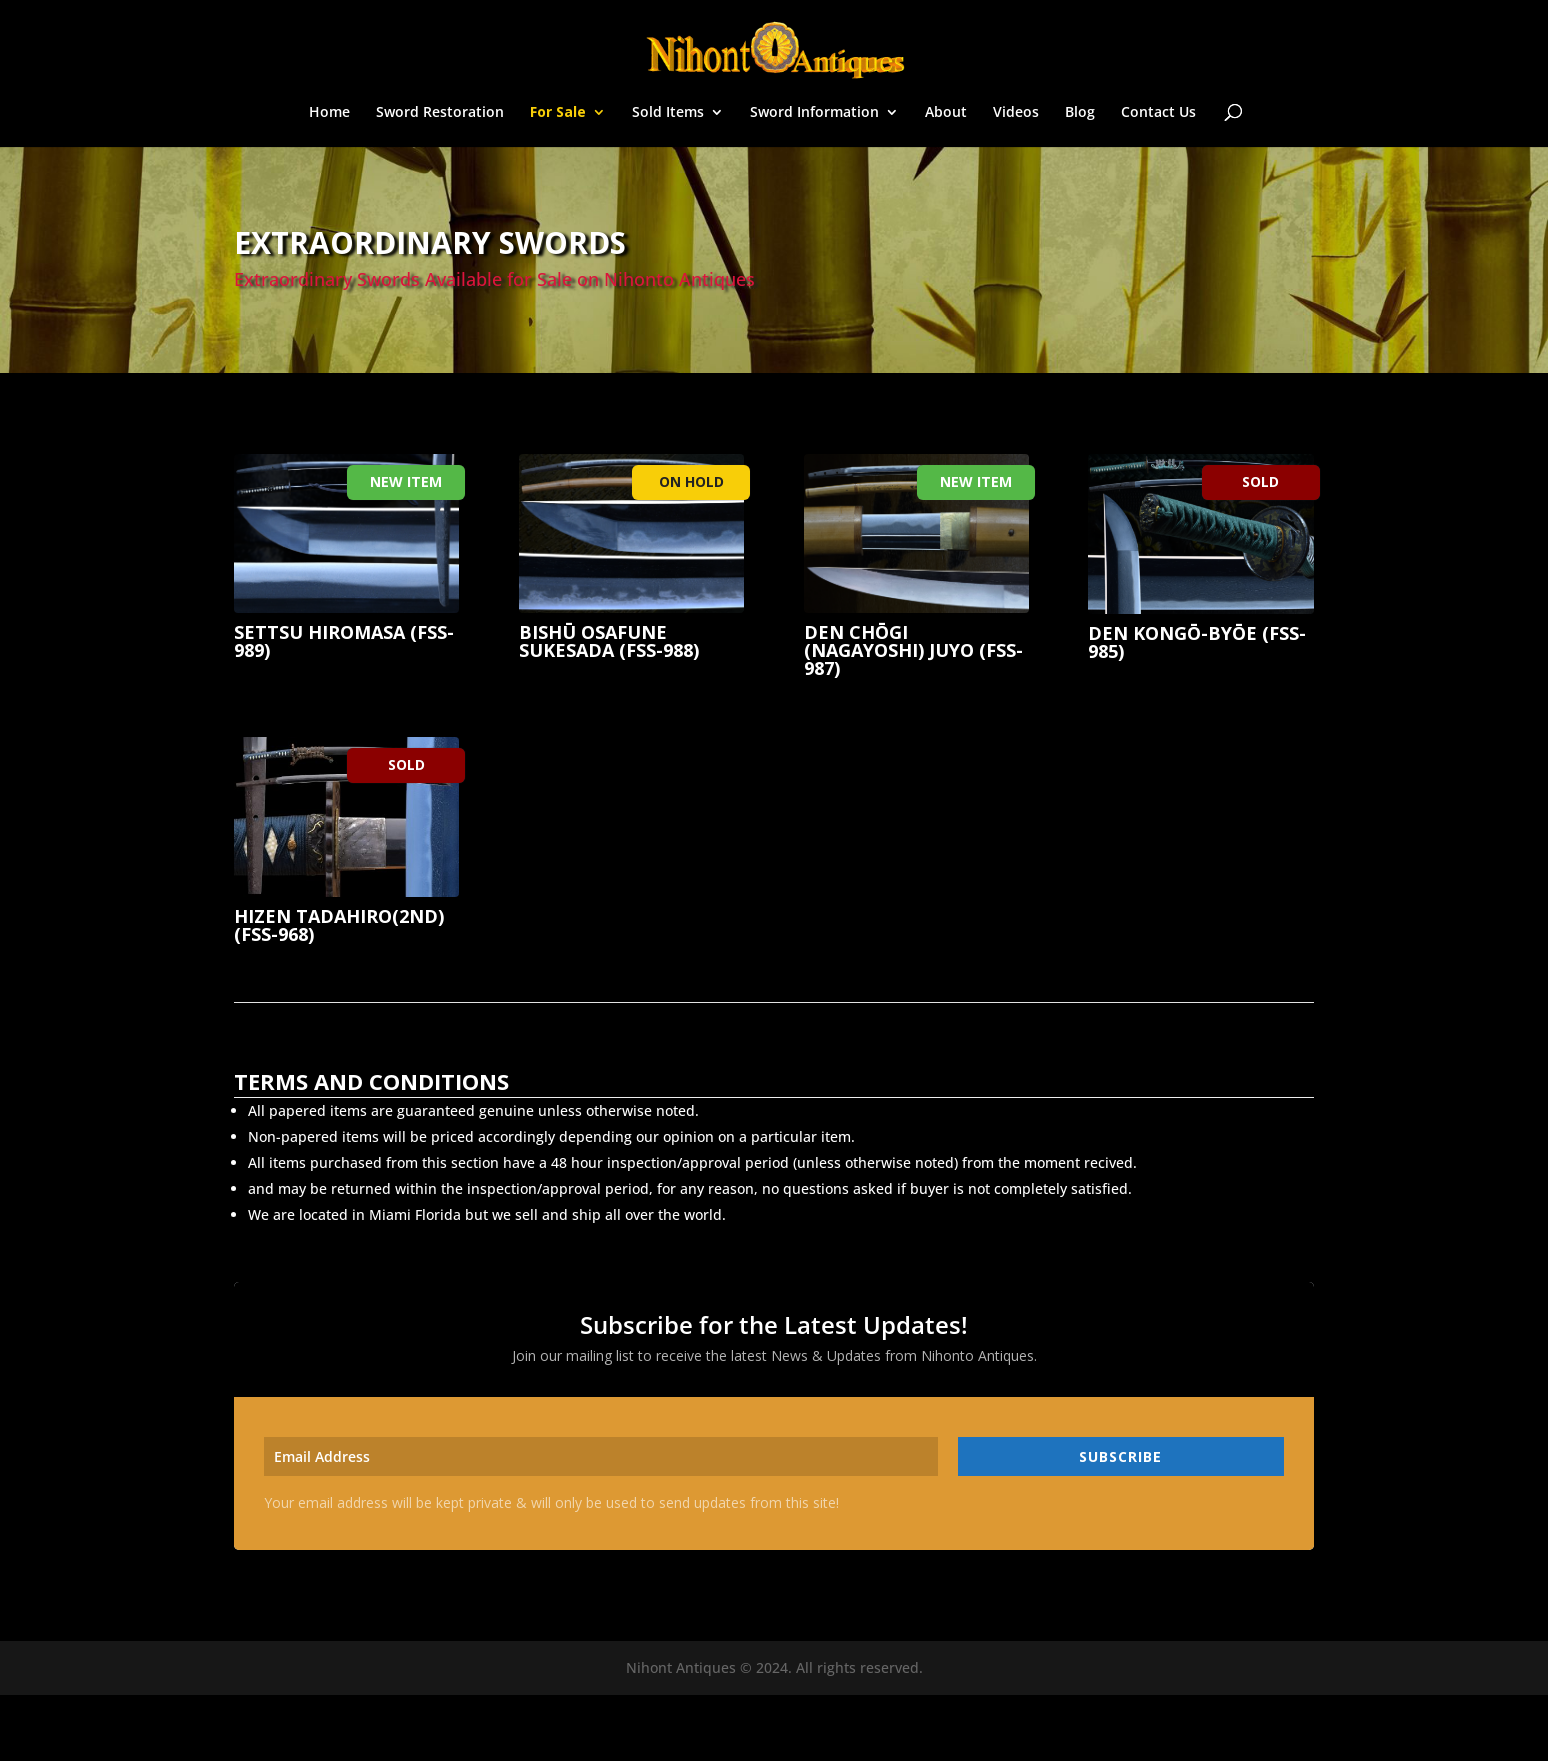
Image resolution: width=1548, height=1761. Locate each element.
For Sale (558, 113)
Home (329, 113)
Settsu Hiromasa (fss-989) (344, 641)
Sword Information (814, 113)
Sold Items (668, 113)
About (946, 113)
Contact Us (1158, 113)
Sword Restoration (440, 113)
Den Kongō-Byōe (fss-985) (1197, 642)
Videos (1016, 113)
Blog (1080, 113)
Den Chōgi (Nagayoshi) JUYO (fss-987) (913, 650)
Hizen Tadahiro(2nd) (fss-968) (339, 925)
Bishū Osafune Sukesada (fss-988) (609, 641)
